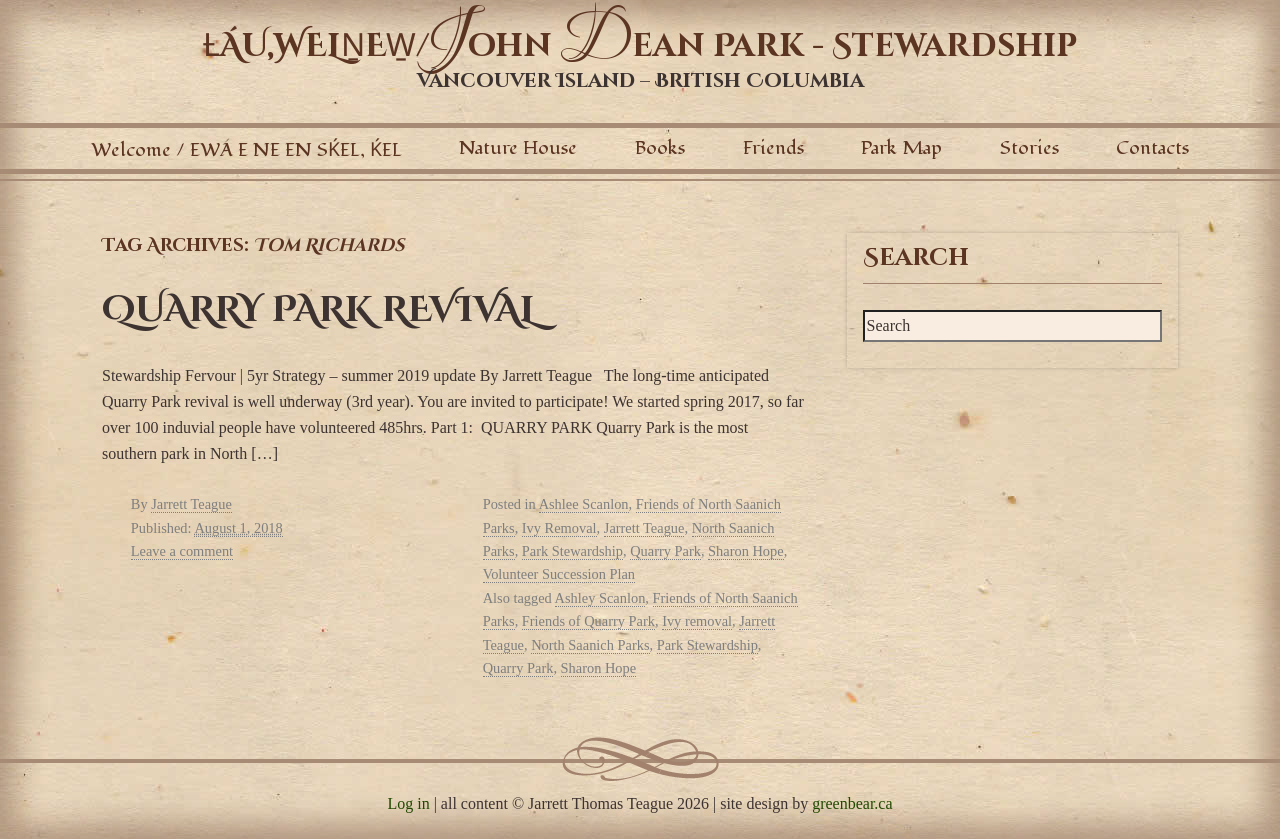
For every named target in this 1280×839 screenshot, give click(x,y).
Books (660, 148)
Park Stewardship (572, 551)
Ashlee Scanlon (584, 504)
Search (916, 258)
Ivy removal (697, 621)
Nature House (518, 148)
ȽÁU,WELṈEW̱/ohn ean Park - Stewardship (640, 46)
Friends (773, 148)
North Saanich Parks (590, 645)
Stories (1029, 148)
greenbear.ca (852, 803)
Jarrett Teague (191, 504)
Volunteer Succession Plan (559, 574)
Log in (408, 803)
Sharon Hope (746, 551)
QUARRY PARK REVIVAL (319, 310)
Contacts (1152, 148)
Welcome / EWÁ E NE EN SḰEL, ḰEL (246, 150)
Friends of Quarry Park (588, 621)
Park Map (901, 148)
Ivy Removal (559, 528)
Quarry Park (665, 551)
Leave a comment (182, 551)
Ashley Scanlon (600, 598)
